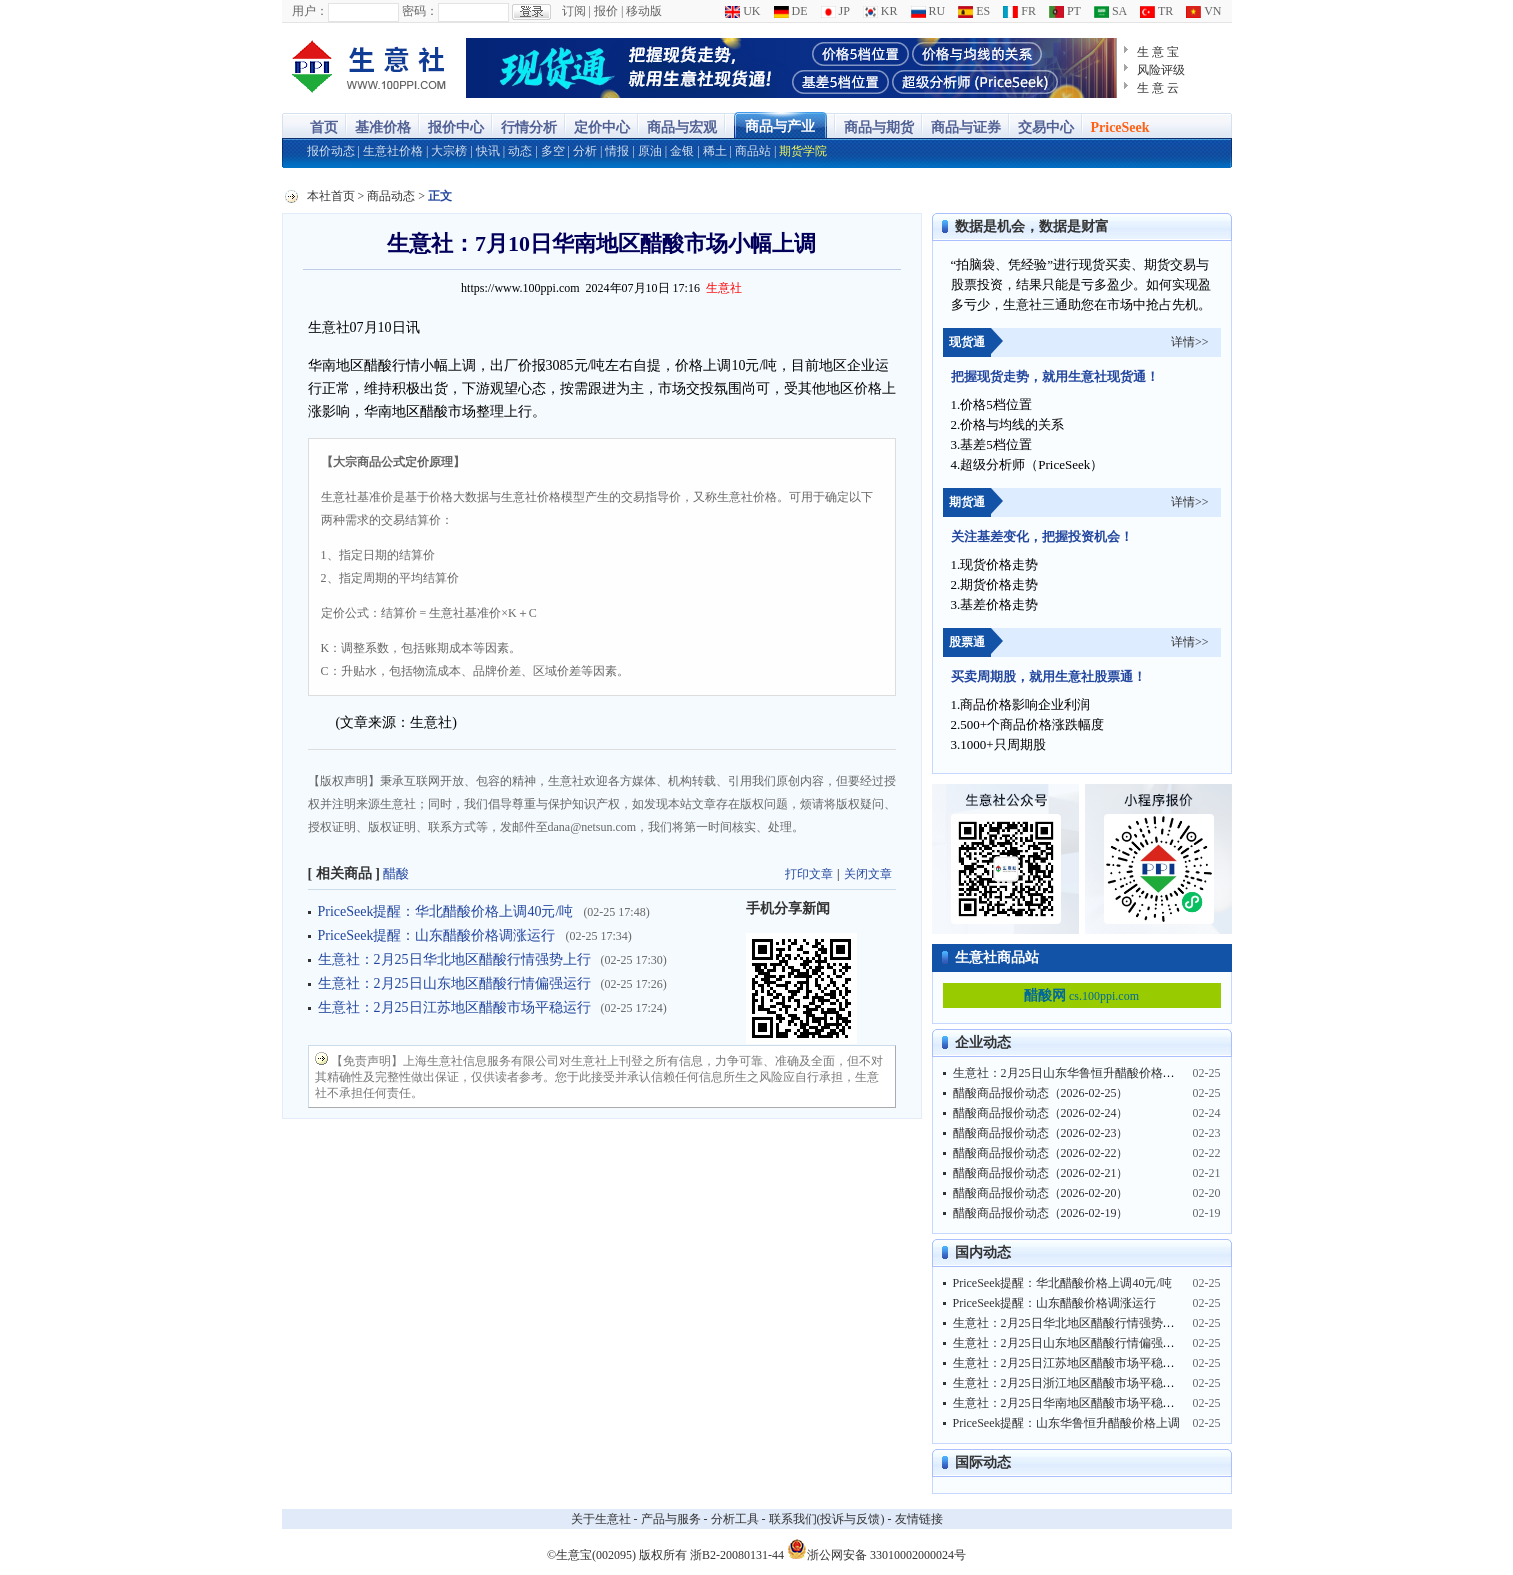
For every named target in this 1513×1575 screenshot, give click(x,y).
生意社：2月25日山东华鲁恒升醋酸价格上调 (1070, 1073)
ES (974, 11)
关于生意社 (601, 1519)
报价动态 (331, 151)
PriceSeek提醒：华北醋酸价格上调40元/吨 (446, 911)
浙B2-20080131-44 (737, 1555)
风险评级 (1161, 70)
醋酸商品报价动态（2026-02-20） (1041, 1193)
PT (1065, 11)
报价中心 (456, 127)
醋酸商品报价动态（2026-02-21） (1041, 1173)
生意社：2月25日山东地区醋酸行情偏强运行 (454, 983)
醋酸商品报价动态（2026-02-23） (1041, 1133)
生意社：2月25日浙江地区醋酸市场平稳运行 (1070, 1383)
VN (1203, 11)
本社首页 (331, 196)
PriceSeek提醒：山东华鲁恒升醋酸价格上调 (1067, 1423)
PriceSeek (1120, 127)
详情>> (1190, 342)
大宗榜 (449, 151)
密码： (420, 11)
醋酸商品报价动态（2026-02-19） (1041, 1213)
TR (1156, 11)
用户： (310, 11)
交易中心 (1046, 127)
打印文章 (809, 874)
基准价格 (383, 127)
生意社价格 (393, 151)
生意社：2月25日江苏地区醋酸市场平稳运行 (454, 1007)
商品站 (753, 151)
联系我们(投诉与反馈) (827, 1519)
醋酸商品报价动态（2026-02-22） (1041, 1153)
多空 (553, 151)
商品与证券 (966, 127)
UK (742, 11)
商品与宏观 (682, 127)
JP (835, 11)
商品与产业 (780, 126)
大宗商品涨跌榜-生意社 (369, 68)
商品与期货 (879, 127)
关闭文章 (868, 874)
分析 (585, 151)
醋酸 (396, 873)
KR (880, 11)
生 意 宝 (1158, 52)
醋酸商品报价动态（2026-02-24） (1041, 1113)
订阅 (574, 11)
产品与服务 (671, 1519)
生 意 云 (1158, 88)
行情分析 (529, 127)
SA (1110, 11)
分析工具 (735, 1519)
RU (928, 11)
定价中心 (602, 127)
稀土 (715, 151)
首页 (324, 127)
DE (791, 11)
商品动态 (391, 196)
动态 (520, 151)
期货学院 (803, 151)
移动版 (644, 11)
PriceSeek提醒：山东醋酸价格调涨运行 (437, 935)
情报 (617, 151)
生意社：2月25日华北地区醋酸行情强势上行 (454, 959)
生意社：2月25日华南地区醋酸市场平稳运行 (1070, 1403)
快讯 (488, 151)
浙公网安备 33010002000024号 (876, 1549)
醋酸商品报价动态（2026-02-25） (1041, 1093)
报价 (606, 11)
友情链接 (919, 1519)
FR (1019, 11)
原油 (650, 151)
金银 (682, 151)
